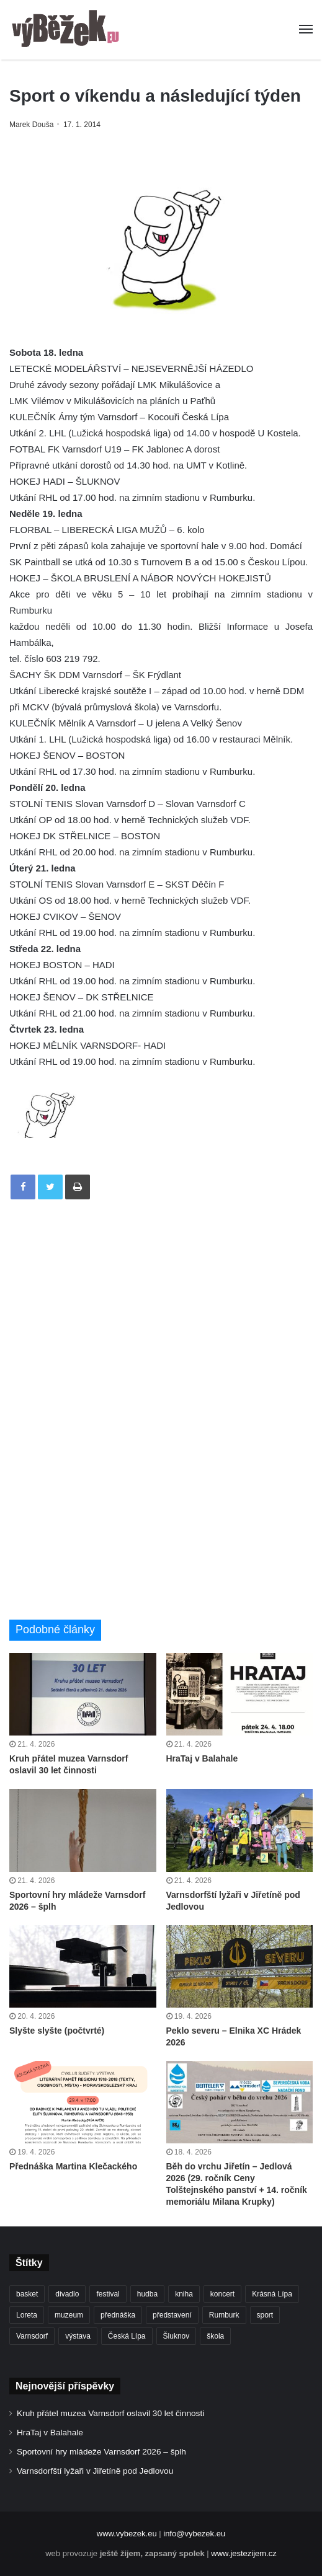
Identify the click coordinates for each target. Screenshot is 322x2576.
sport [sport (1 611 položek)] (265, 2315)
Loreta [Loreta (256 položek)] (26, 2315)
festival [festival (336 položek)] (107, 2294)
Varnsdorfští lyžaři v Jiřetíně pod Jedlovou (95, 2471)
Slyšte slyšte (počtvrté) (56, 2031)
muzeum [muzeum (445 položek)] (69, 2315)
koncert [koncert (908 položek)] (222, 2294)
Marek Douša (31, 124)
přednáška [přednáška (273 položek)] (118, 2315)
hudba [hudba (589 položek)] (147, 2294)
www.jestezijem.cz (243, 2553)
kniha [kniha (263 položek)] (184, 2294)
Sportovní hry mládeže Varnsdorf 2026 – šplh (101, 2451)
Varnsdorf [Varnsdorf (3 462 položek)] (32, 2336)
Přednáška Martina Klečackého (73, 2166)
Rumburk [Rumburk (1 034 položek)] (224, 2315)
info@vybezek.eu (194, 2533)
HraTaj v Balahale (202, 1758)
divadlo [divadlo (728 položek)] (67, 2294)
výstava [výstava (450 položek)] (78, 2336)
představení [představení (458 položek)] (172, 2315)
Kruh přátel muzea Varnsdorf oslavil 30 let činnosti (110, 2413)
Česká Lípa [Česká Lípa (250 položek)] (127, 2336)
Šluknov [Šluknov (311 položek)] (176, 2336)
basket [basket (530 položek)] (27, 2294)
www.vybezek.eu (127, 2533)
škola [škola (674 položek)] (215, 2336)
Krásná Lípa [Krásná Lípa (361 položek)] (272, 2294)
